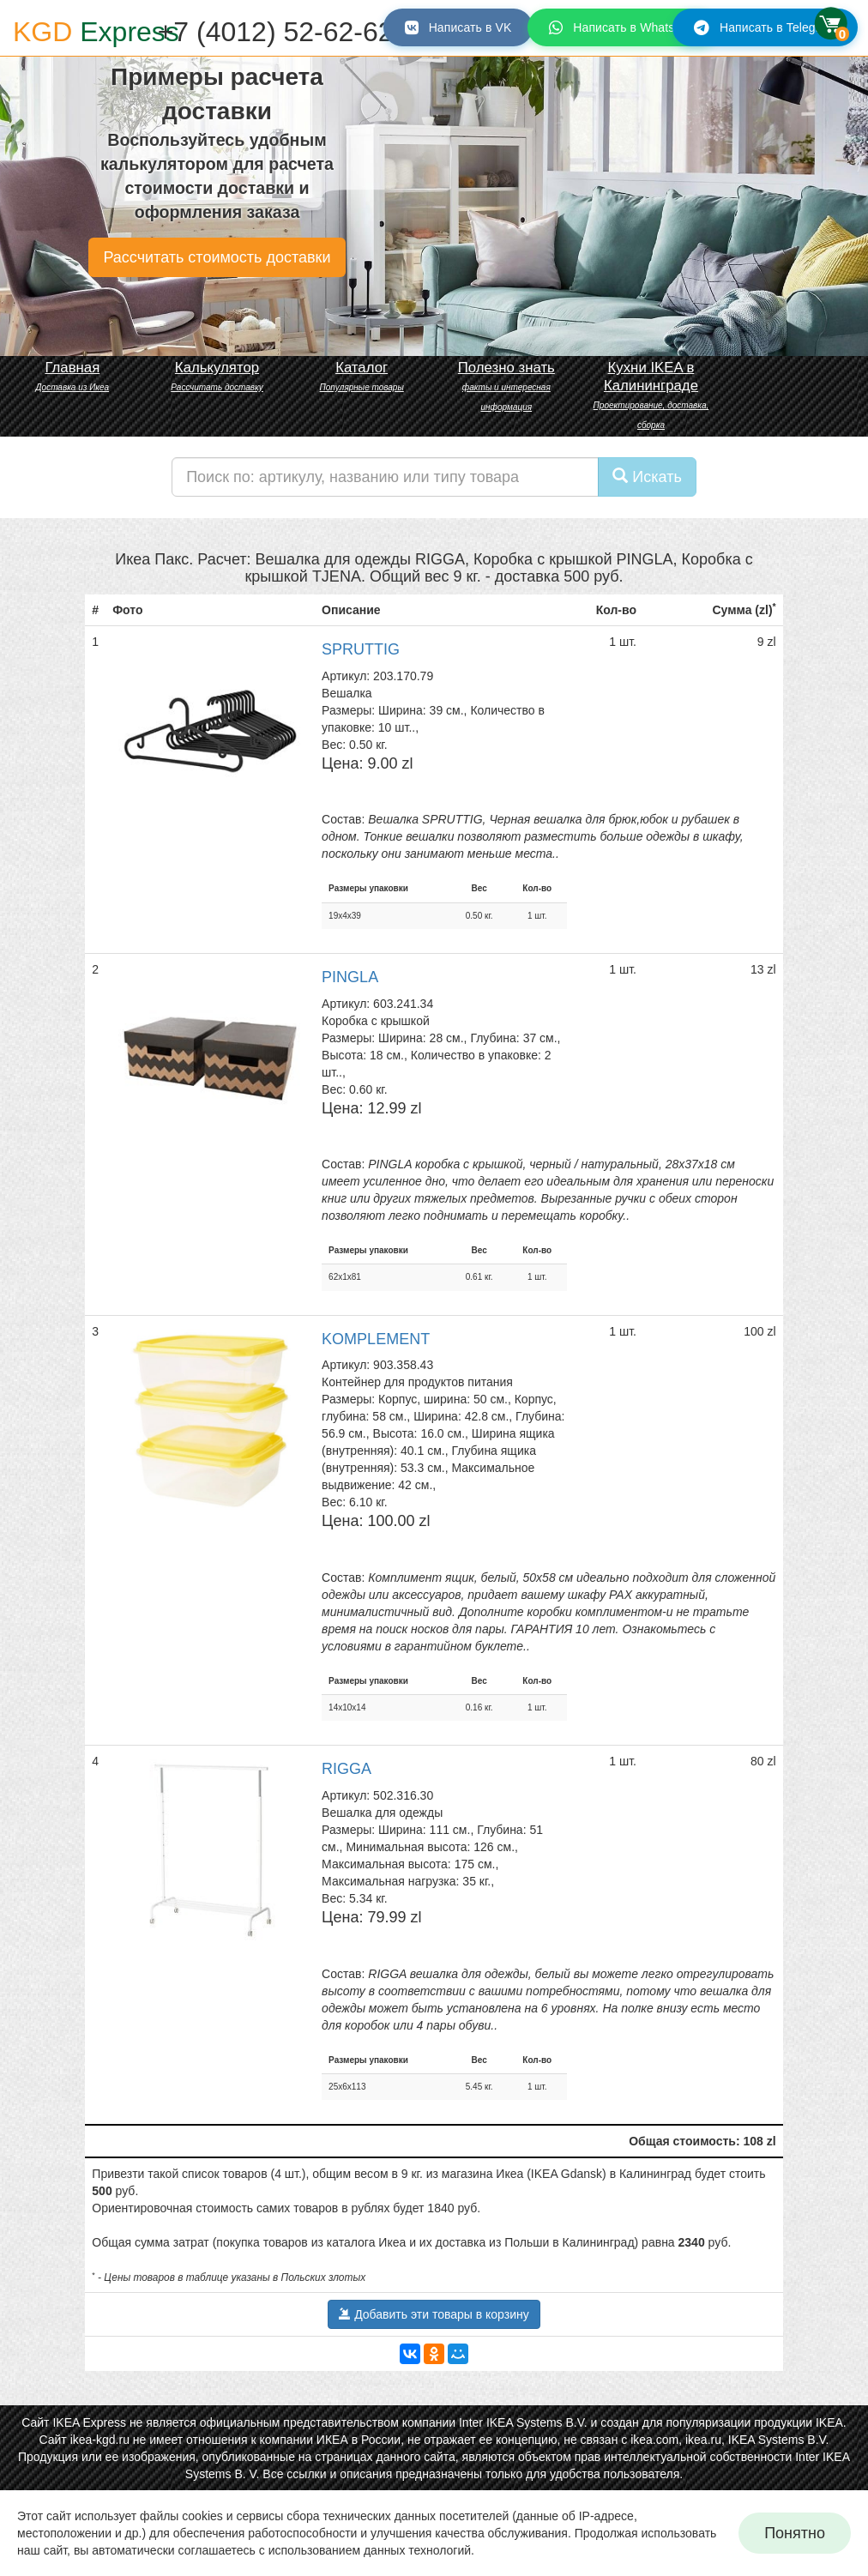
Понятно (794, 2533)
